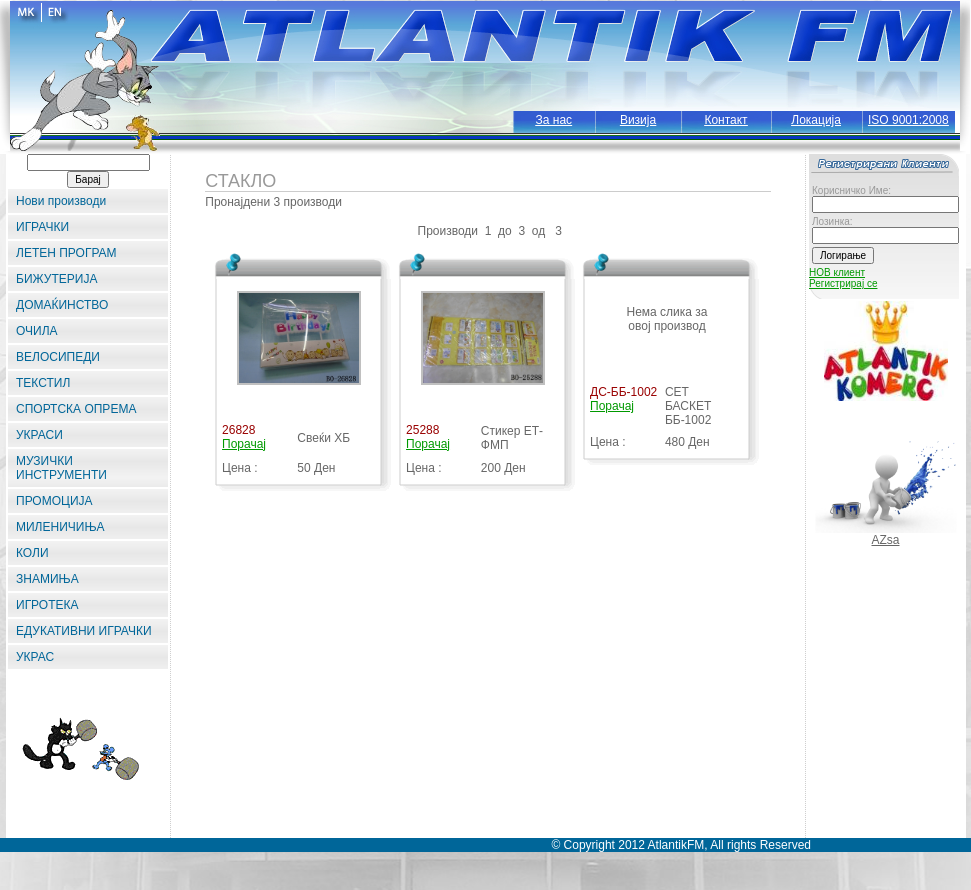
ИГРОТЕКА (47, 605)
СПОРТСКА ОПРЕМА (76, 409)
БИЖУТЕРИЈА (56, 279)
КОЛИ (32, 553)
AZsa (885, 540)
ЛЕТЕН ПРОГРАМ (66, 253)
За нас (554, 120)
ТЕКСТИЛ (43, 383)
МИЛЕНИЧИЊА (60, 527)
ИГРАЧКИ (42, 227)
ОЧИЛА (37, 331)
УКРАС (35, 657)
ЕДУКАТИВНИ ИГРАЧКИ (84, 631)
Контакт (725, 120)
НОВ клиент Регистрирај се (843, 278)
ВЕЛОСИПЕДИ (58, 357)
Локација (816, 120)
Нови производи (61, 201)
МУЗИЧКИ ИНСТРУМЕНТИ (61, 468)
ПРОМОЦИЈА (54, 501)
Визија (638, 120)
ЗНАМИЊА (47, 579)
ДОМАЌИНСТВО (62, 305)
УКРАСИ (39, 435)
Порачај (244, 444)
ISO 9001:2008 (908, 120)
